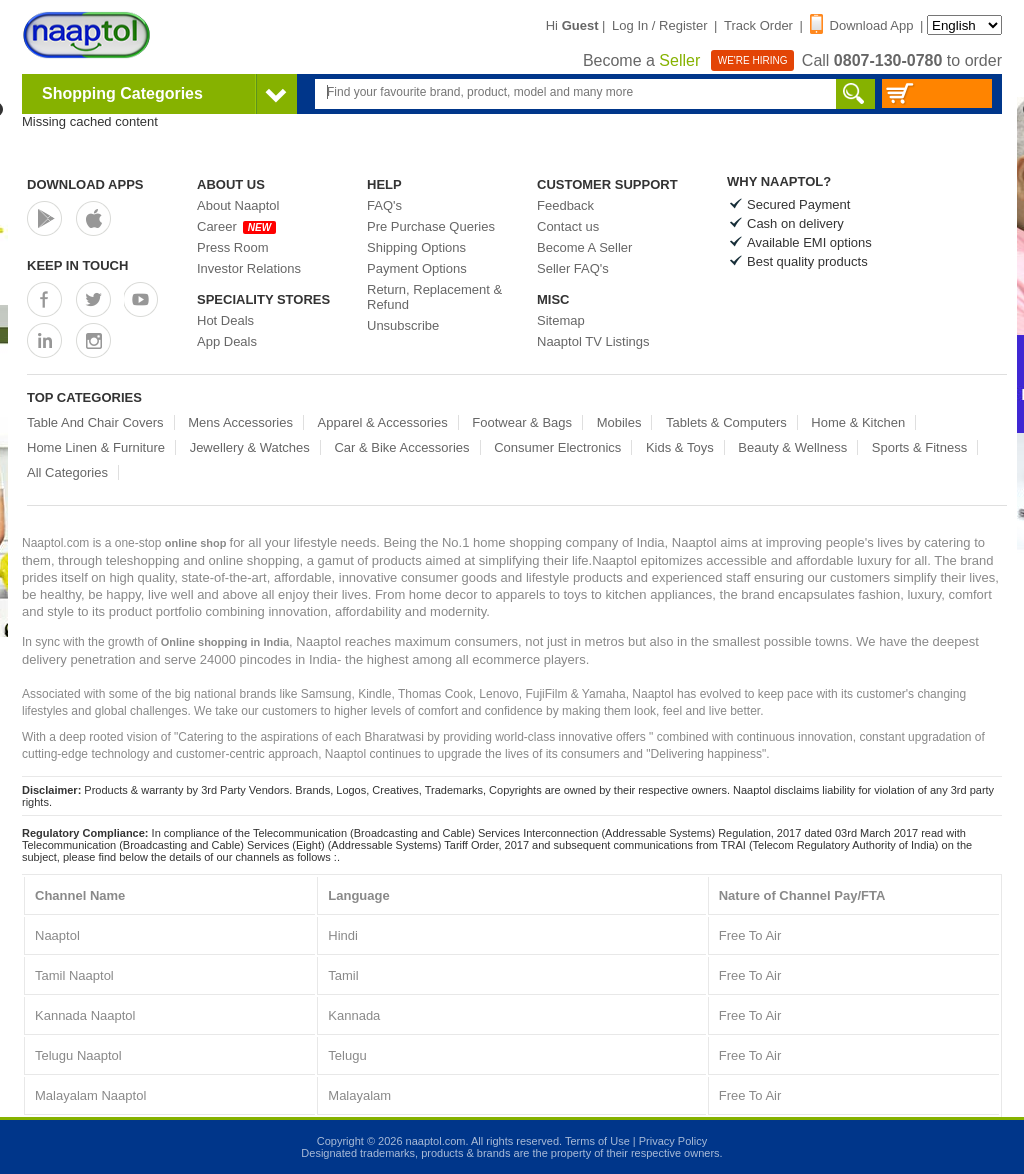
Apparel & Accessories (383, 422)
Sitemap (561, 320)
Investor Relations (249, 268)
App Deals (227, 341)
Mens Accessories (240, 422)
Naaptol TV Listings (593, 341)
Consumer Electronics (557, 447)
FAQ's (384, 205)
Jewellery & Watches (250, 447)
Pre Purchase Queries (431, 226)
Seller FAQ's (573, 268)
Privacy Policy (673, 1141)
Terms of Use (597, 1141)
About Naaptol (238, 205)
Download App (862, 25)
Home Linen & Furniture (96, 447)
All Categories (67, 472)
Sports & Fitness (919, 447)
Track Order (758, 25)
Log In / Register (659, 25)
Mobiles (619, 422)
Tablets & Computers (726, 422)
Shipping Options (416, 247)
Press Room (233, 247)
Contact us (568, 226)
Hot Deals (225, 320)
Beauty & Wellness (792, 447)
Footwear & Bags (522, 422)
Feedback (565, 205)
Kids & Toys (680, 447)
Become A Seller (584, 247)
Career (236, 226)
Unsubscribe (403, 325)
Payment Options (417, 268)
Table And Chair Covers (95, 422)
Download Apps (85, 184)
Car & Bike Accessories (401, 447)
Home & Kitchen (858, 422)
